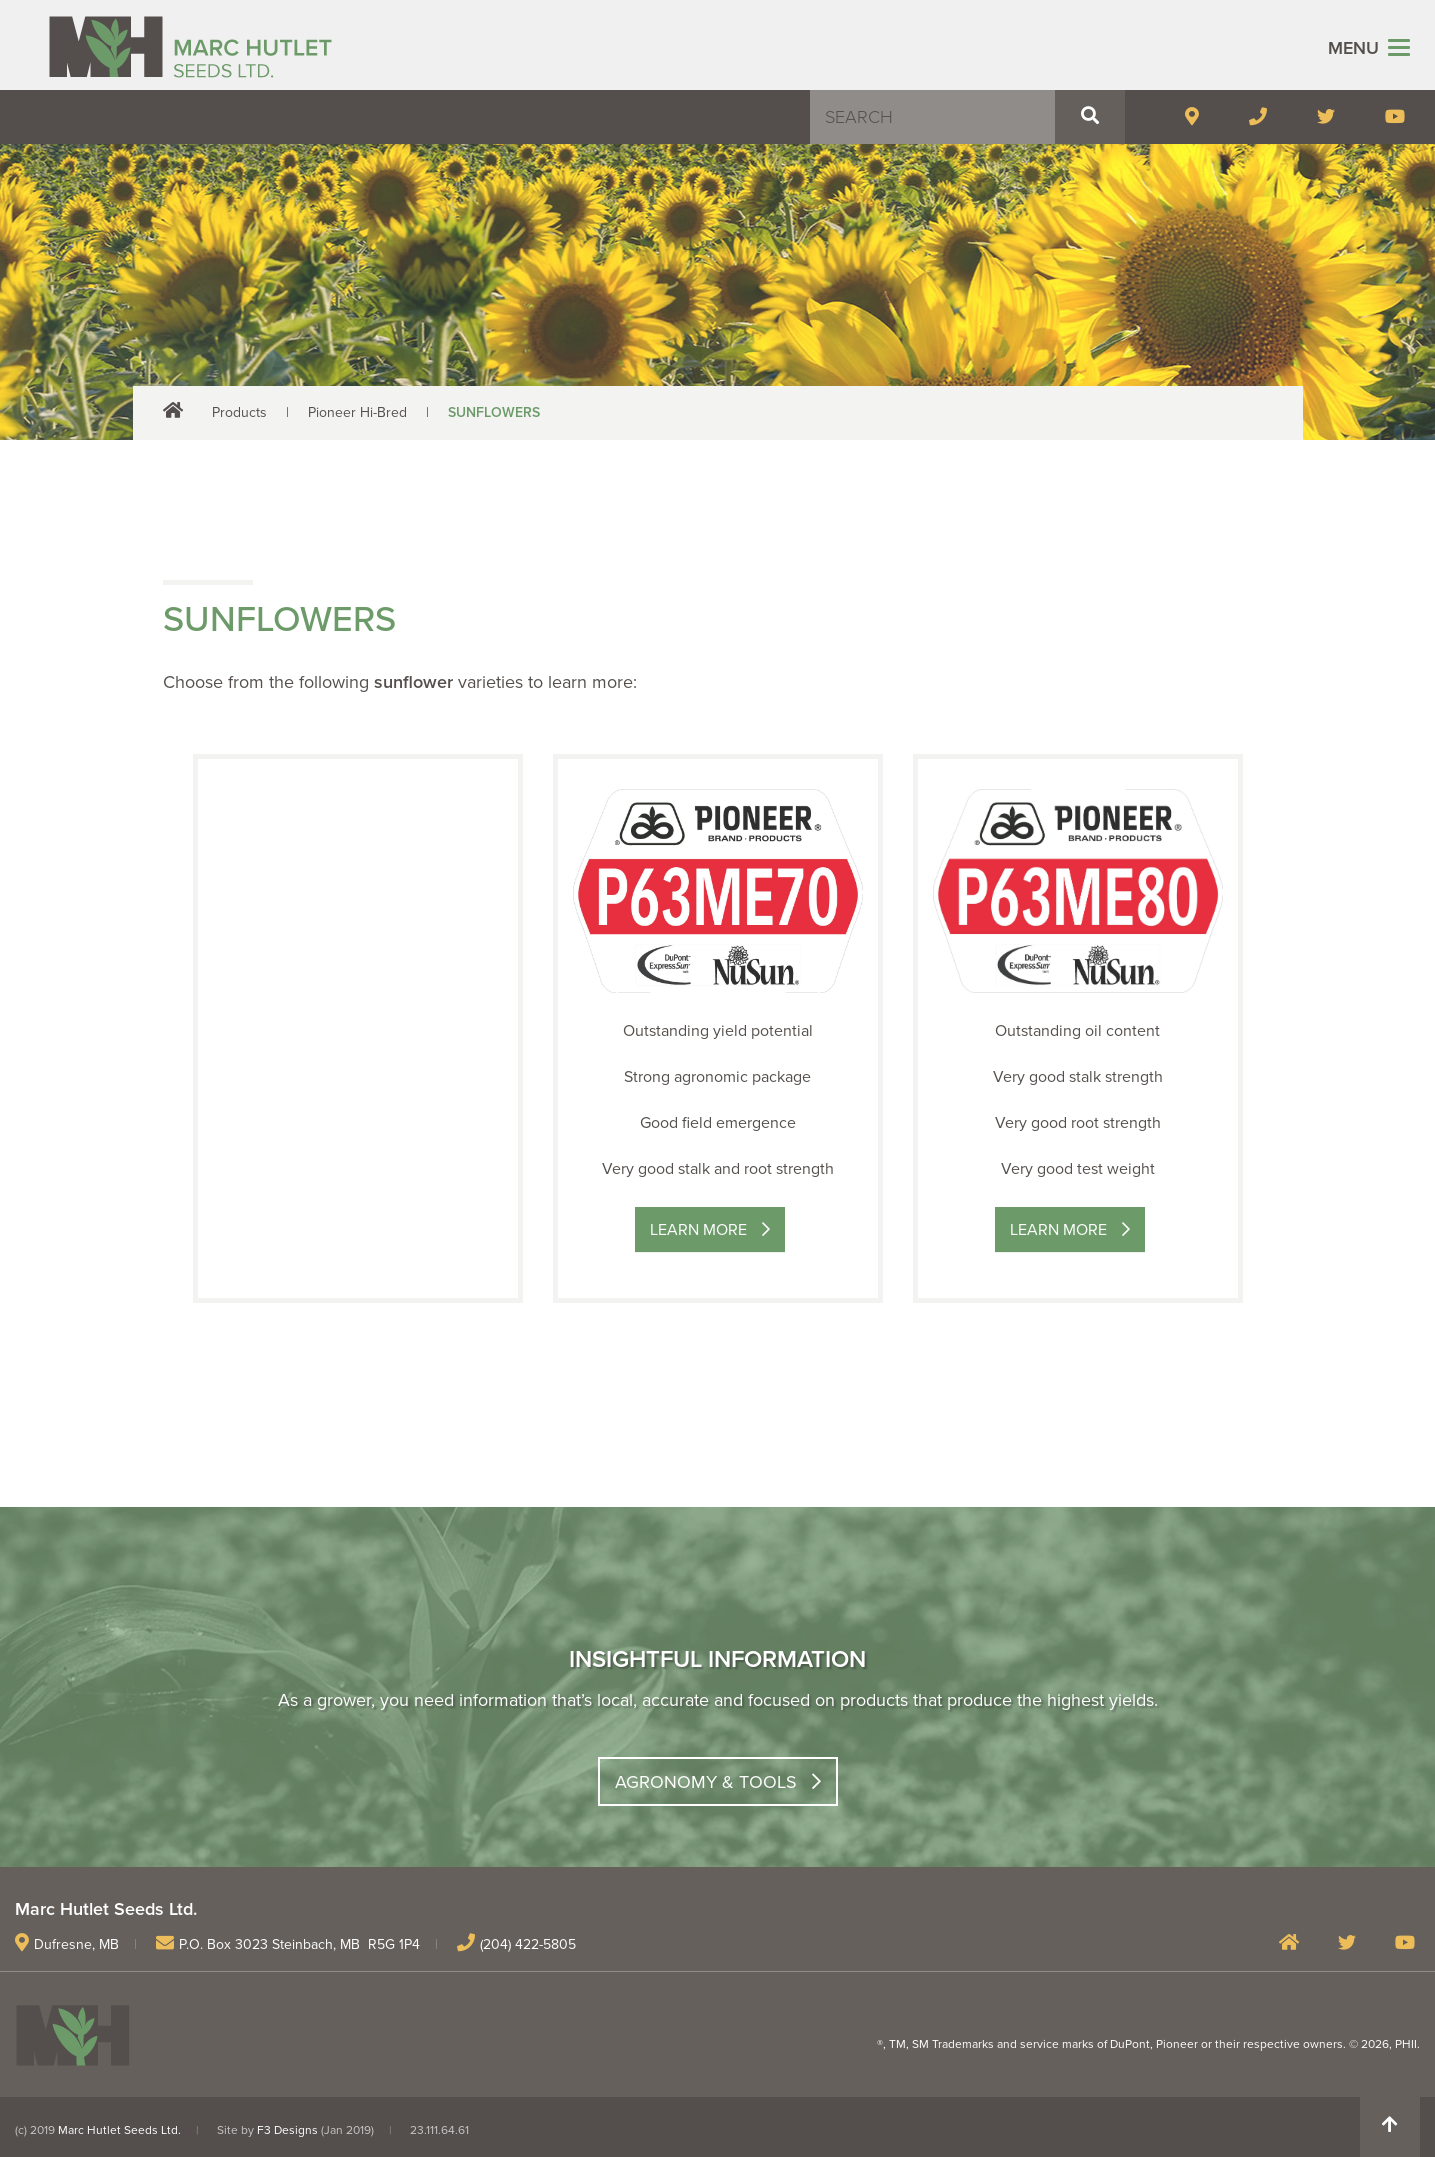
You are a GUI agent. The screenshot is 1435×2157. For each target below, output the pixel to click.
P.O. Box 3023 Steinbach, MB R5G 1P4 (299, 1944)
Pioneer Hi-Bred (357, 412)
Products (239, 412)
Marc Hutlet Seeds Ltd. (119, 2130)
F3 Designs (287, 2130)
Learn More (698, 1230)
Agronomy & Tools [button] (706, 1782)
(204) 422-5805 (528, 1944)
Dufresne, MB (76, 1944)
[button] (1090, 117)
